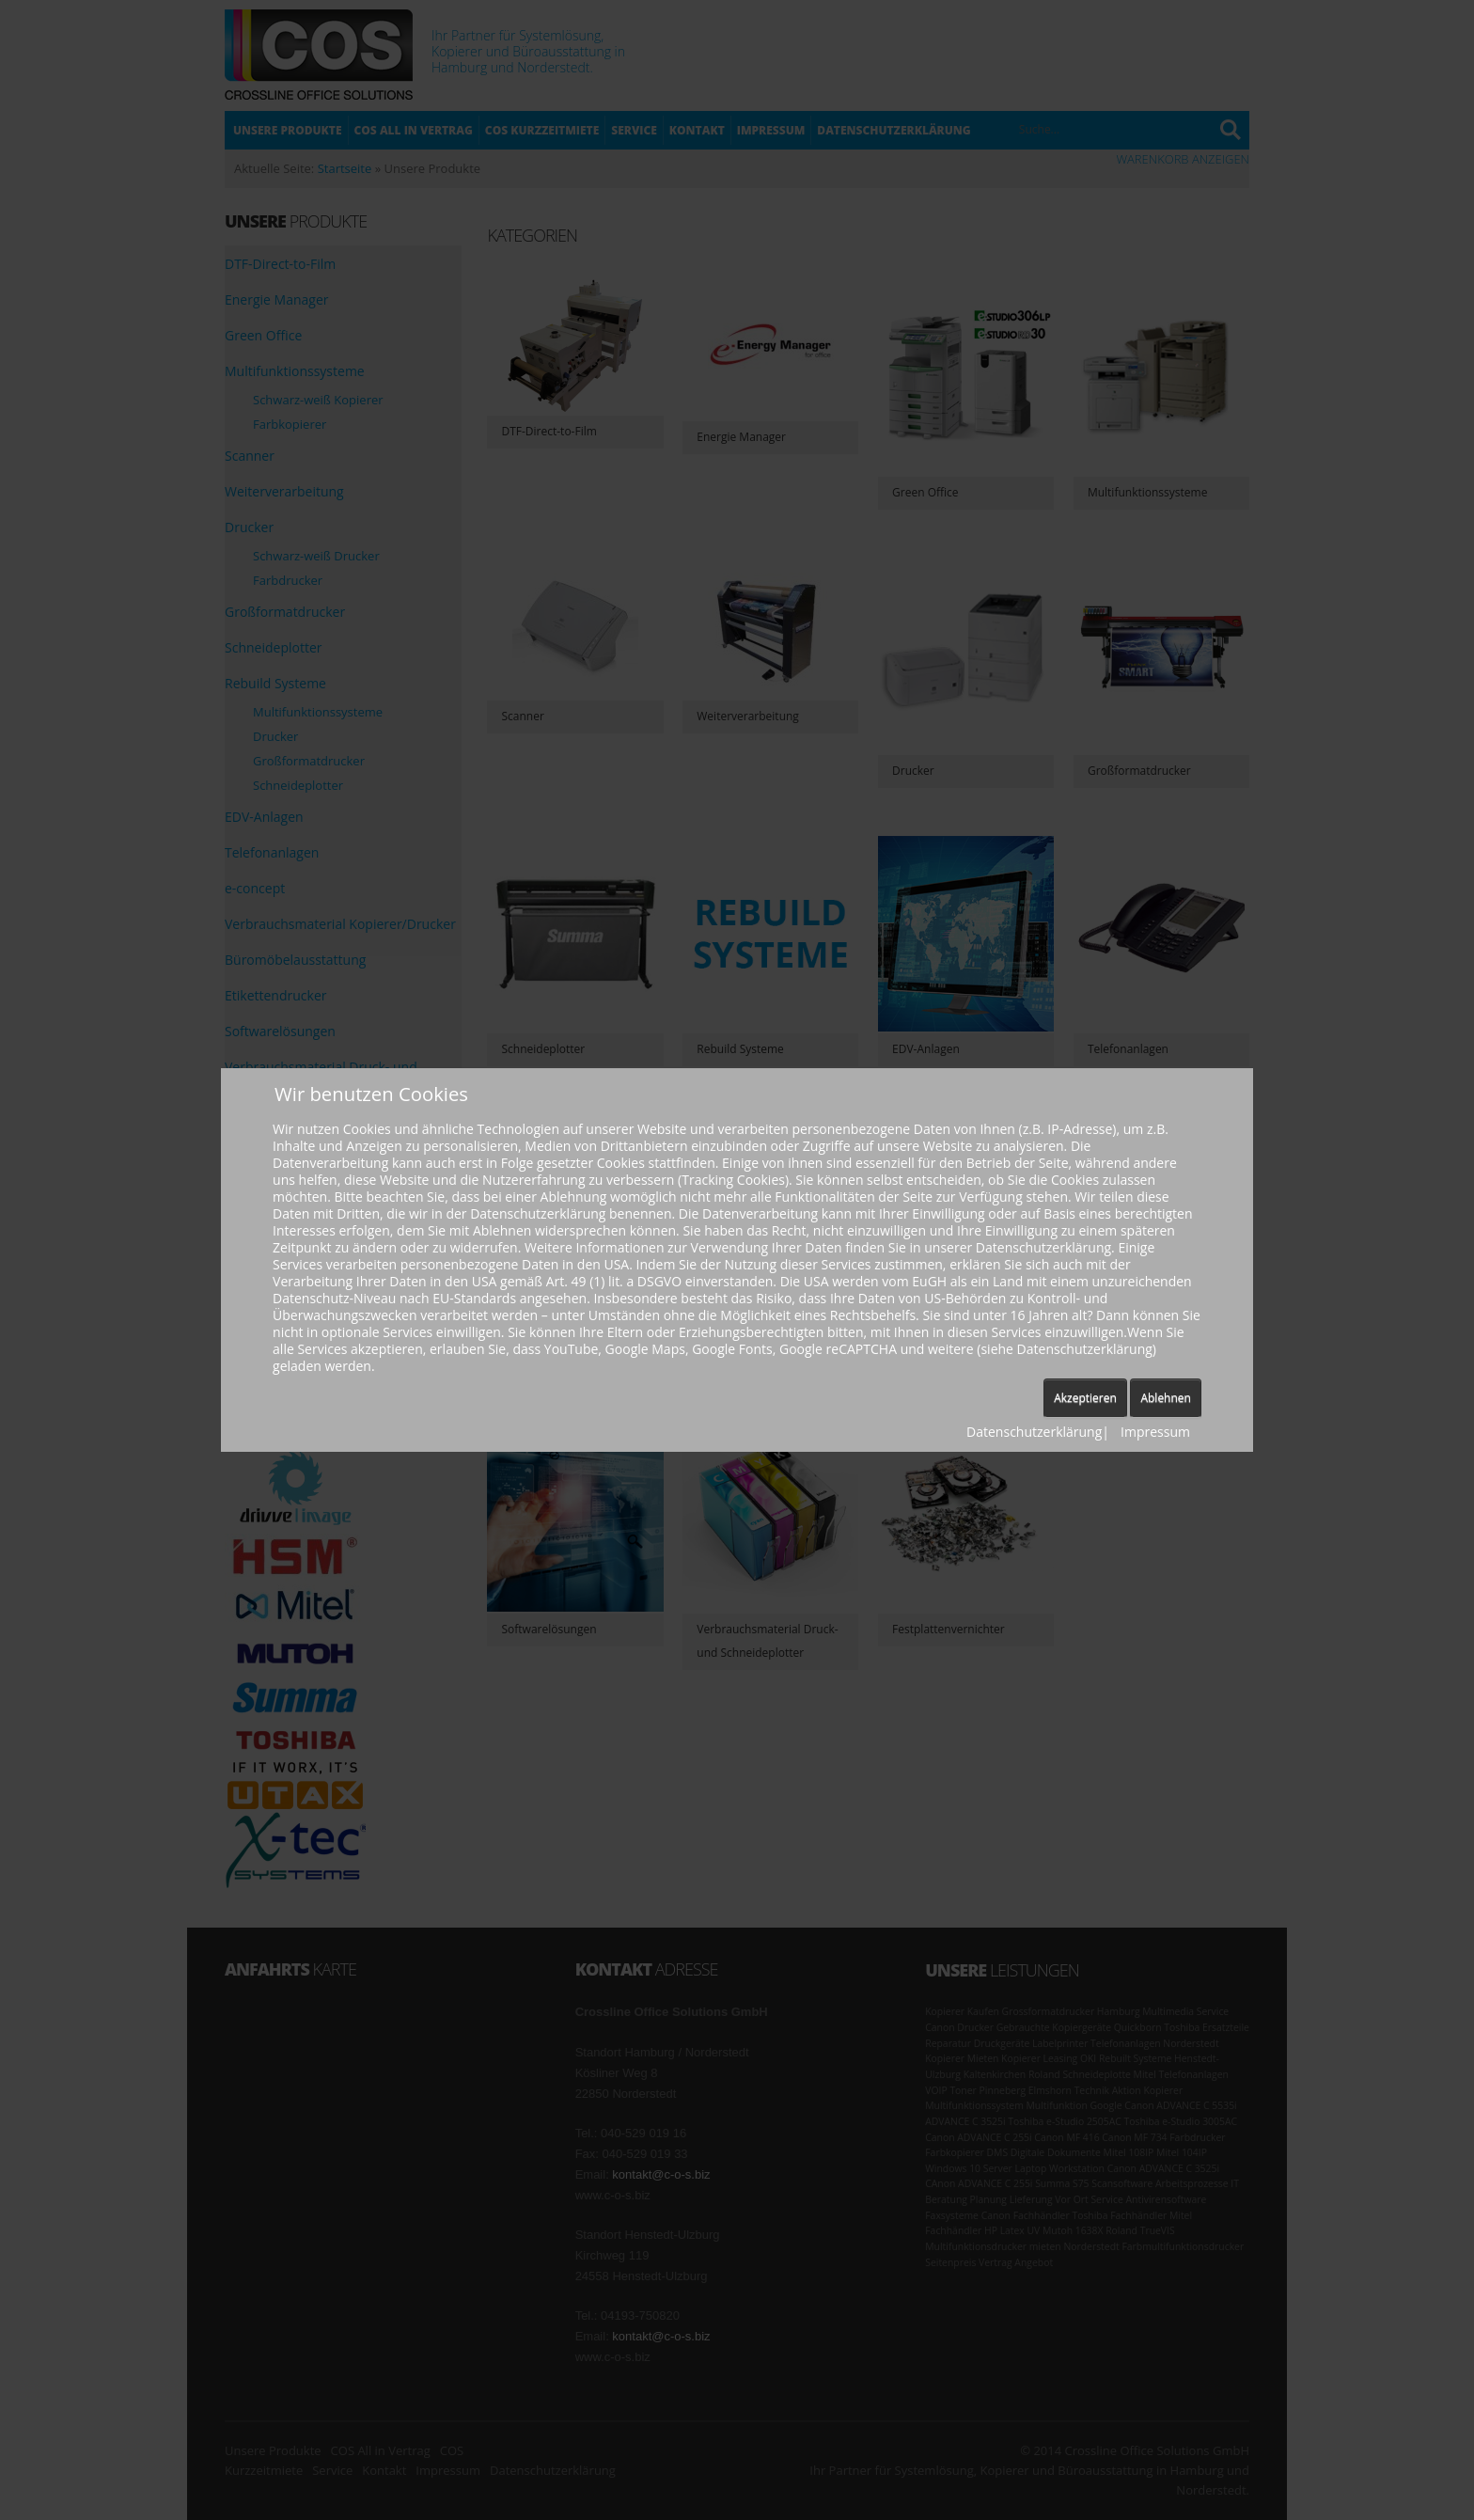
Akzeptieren (1085, 1398)
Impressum (1155, 1432)
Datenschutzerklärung (1034, 1432)
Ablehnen (1165, 1398)
